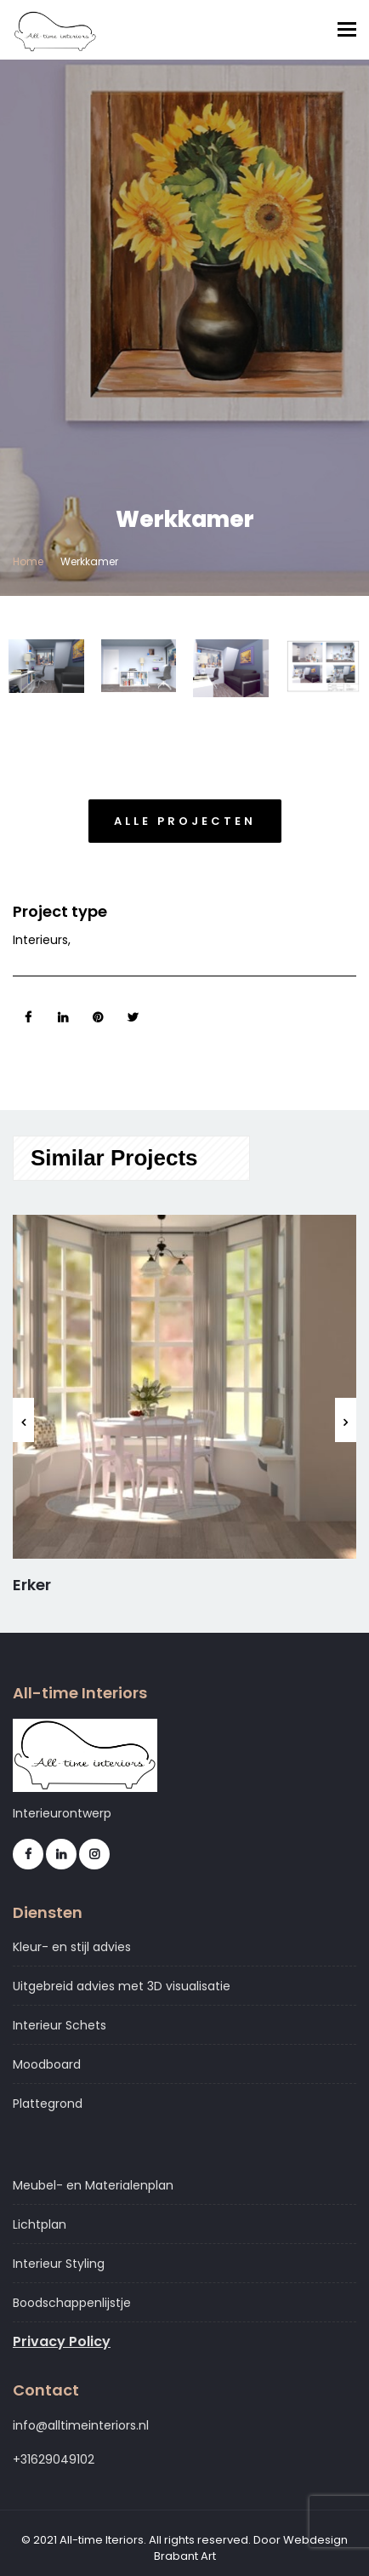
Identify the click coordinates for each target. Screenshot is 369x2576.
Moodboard (47, 2064)
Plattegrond (47, 2103)
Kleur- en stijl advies (72, 1946)
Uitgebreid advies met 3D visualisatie (121, 1986)
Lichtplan (39, 2224)
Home (28, 561)
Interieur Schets (59, 2025)
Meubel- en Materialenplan (93, 2185)
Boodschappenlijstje (72, 2302)
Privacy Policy (62, 2341)
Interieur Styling (59, 2263)
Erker (32, 1584)
